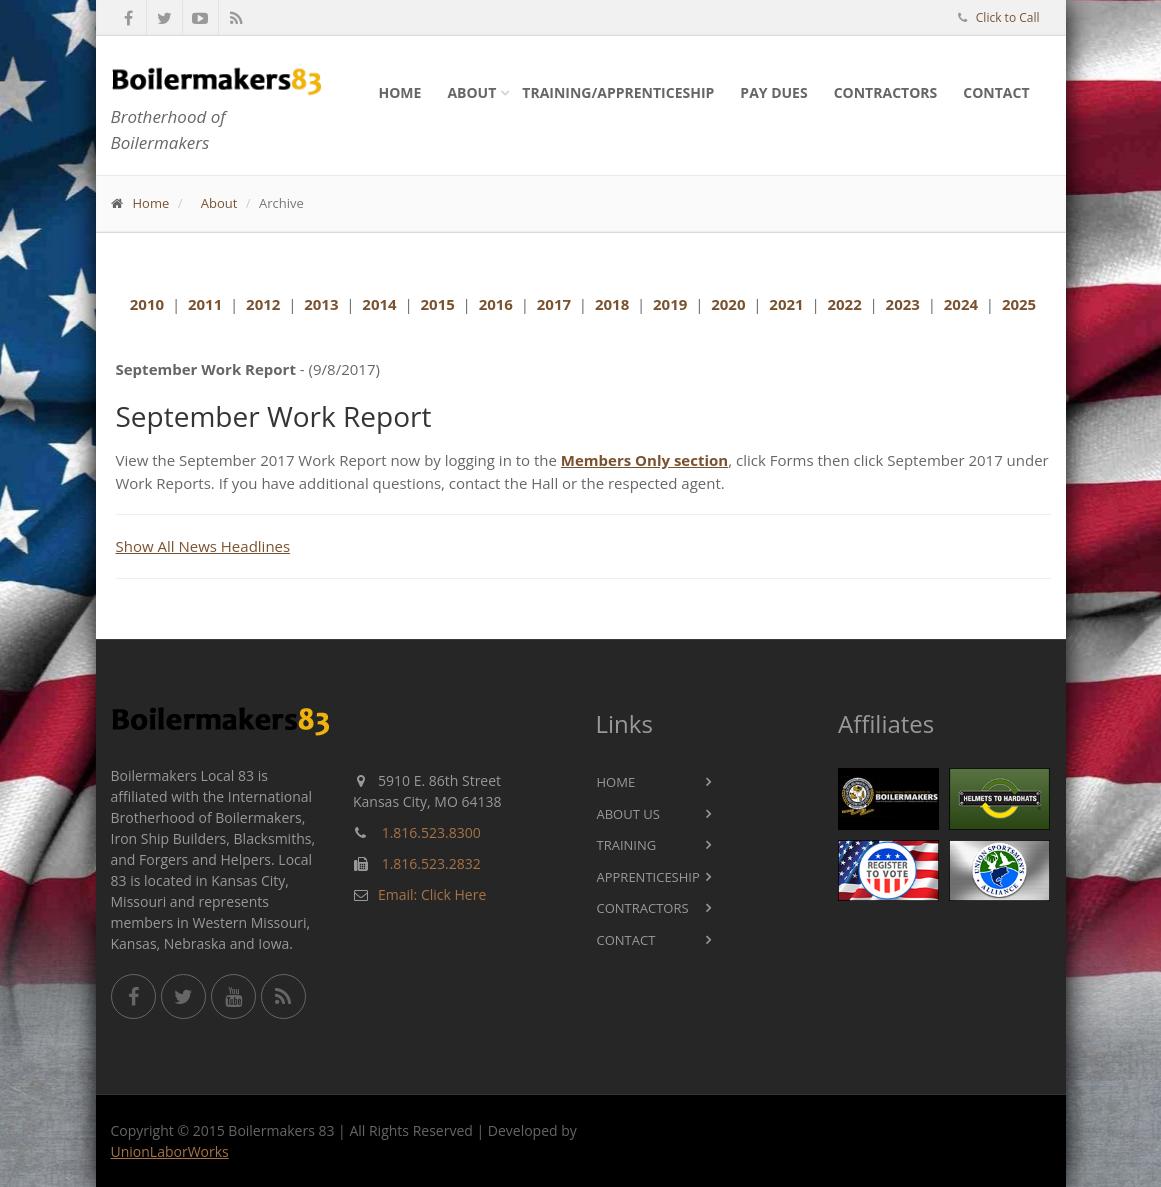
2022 (844, 304)
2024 (961, 304)
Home (400, 92)
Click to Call (1008, 17)
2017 (554, 304)
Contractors (886, 92)
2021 (786, 304)
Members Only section (644, 460)
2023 (903, 304)
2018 (612, 304)
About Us (628, 814)
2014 (379, 304)
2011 (205, 304)
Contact (996, 92)
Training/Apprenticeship (618, 92)
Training (627, 845)
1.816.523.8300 (431, 832)
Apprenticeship (648, 877)
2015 (437, 304)
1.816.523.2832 (431, 863)
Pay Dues (773, 92)
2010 (147, 304)
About (471, 92)
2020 (728, 304)
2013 (321, 304)
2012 (263, 304)
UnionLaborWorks (170, 1151)
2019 (670, 304)
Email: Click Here (432, 894)
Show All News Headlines (203, 546)
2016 (496, 304)
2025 (1019, 304)
